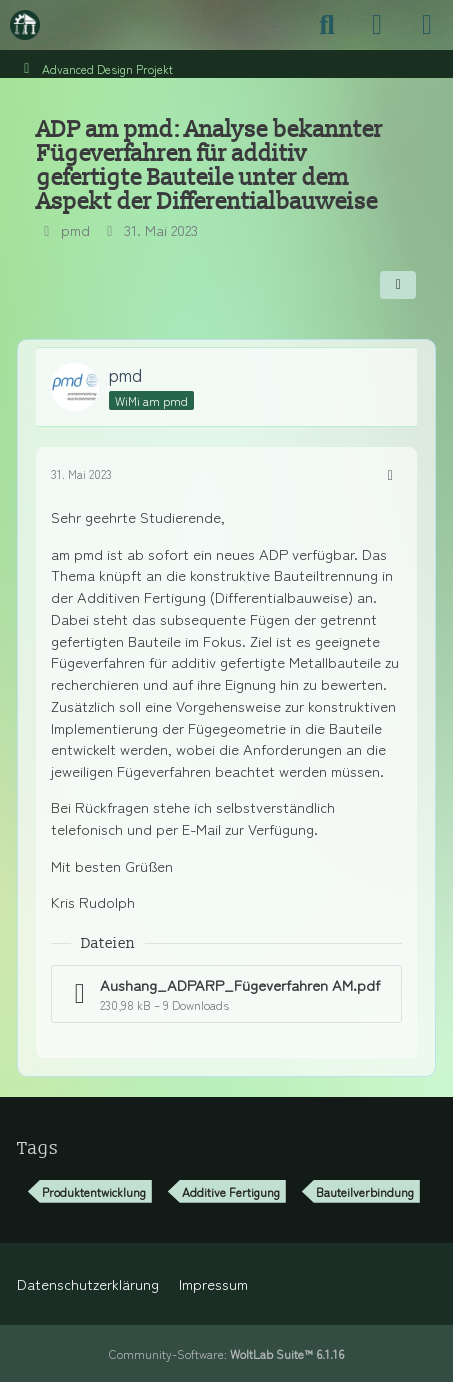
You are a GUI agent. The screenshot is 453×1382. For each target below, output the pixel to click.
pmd (75, 229)
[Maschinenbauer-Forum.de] (25, 25)
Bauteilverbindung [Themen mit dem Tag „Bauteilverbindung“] (365, 1191)
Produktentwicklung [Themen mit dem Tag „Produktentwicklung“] (94, 1191)
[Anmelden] (377, 25)
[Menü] (427, 25)
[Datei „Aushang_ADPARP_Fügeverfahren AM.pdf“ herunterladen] (226, 994)
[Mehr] (390, 474)
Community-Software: (226, 1353)
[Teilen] (398, 285)
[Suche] (327, 25)
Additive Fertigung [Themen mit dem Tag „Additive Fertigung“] (231, 1191)
